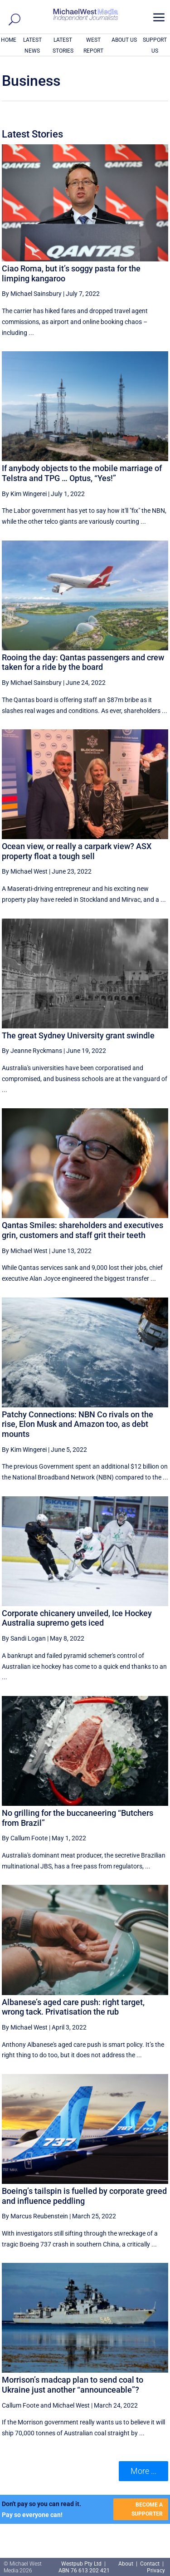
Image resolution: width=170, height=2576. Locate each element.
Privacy (156, 2570)
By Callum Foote (25, 1838)
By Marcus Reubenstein (35, 2216)
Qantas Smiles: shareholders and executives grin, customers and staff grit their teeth (82, 1230)
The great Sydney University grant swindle (78, 1035)
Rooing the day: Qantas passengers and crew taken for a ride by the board (83, 662)
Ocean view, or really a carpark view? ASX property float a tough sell (76, 851)
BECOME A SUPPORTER (147, 2509)
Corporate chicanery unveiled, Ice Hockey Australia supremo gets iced (77, 1618)
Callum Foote (20, 2405)
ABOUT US (124, 40)
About (126, 2564)
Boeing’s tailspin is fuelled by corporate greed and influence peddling (84, 2196)
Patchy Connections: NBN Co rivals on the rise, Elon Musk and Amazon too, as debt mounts (77, 1424)
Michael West (71, 2405)
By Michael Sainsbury (32, 293)
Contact (150, 2564)
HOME (8, 40)
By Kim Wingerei (24, 493)
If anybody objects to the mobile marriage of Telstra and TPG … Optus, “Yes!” (82, 473)
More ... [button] (143, 2471)
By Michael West (25, 871)
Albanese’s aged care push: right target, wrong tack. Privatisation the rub (73, 2007)
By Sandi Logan (24, 1638)
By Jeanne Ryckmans (32, 1050)
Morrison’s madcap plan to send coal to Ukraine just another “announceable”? (72, 2384)
